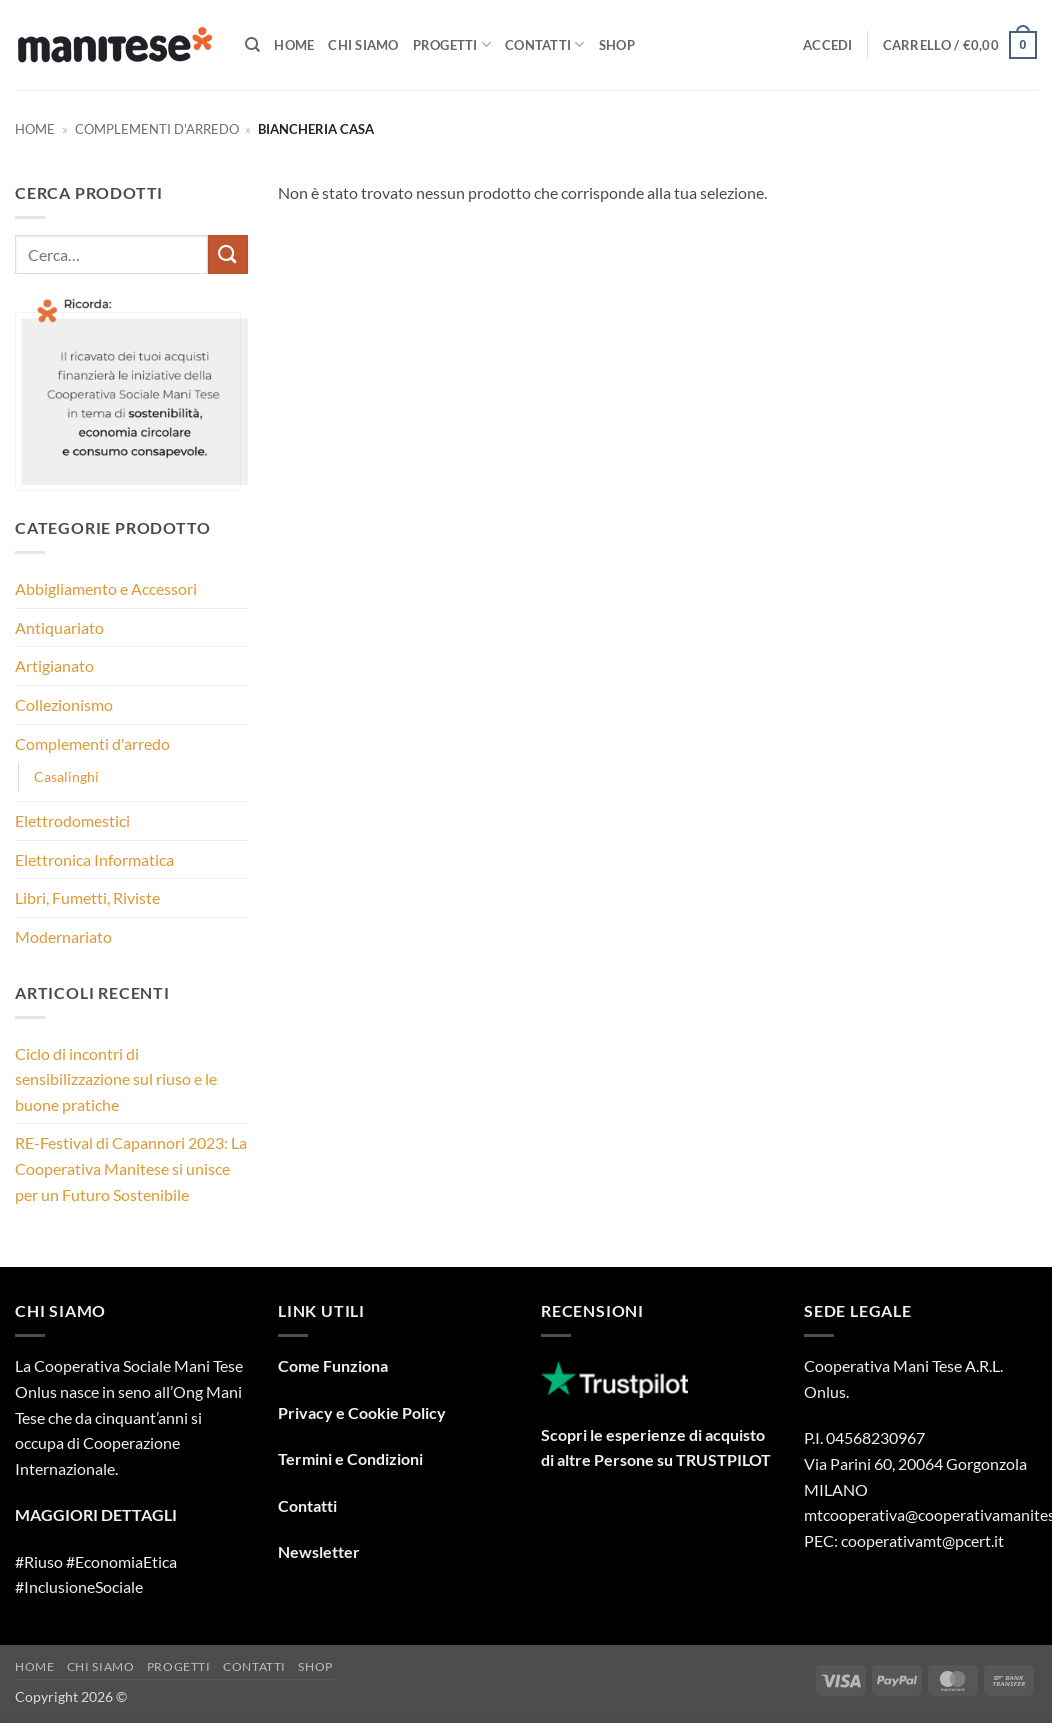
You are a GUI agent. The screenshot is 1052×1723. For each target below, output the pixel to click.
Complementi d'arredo (157, 129)
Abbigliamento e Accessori (106, 588)
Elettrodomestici (72, 820)
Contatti (545, 44)
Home (294, 45)
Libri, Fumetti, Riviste (87, 897)
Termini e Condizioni (350, 1458)
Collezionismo (64, 704)
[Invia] (228, 254)
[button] (828, 45)
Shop (617, 45)
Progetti (452, 44)
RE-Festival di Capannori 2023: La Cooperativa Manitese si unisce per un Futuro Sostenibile (131, 1168)
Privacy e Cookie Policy (362, 1412)
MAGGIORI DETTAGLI (96, 1514)
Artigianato (54, 665)
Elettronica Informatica (94, 859)
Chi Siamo (363, 45)
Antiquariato (59, 627)
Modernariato (63, 936)
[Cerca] (252, 45)
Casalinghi (66, 776)
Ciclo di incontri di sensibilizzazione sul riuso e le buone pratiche (116, 1079)
